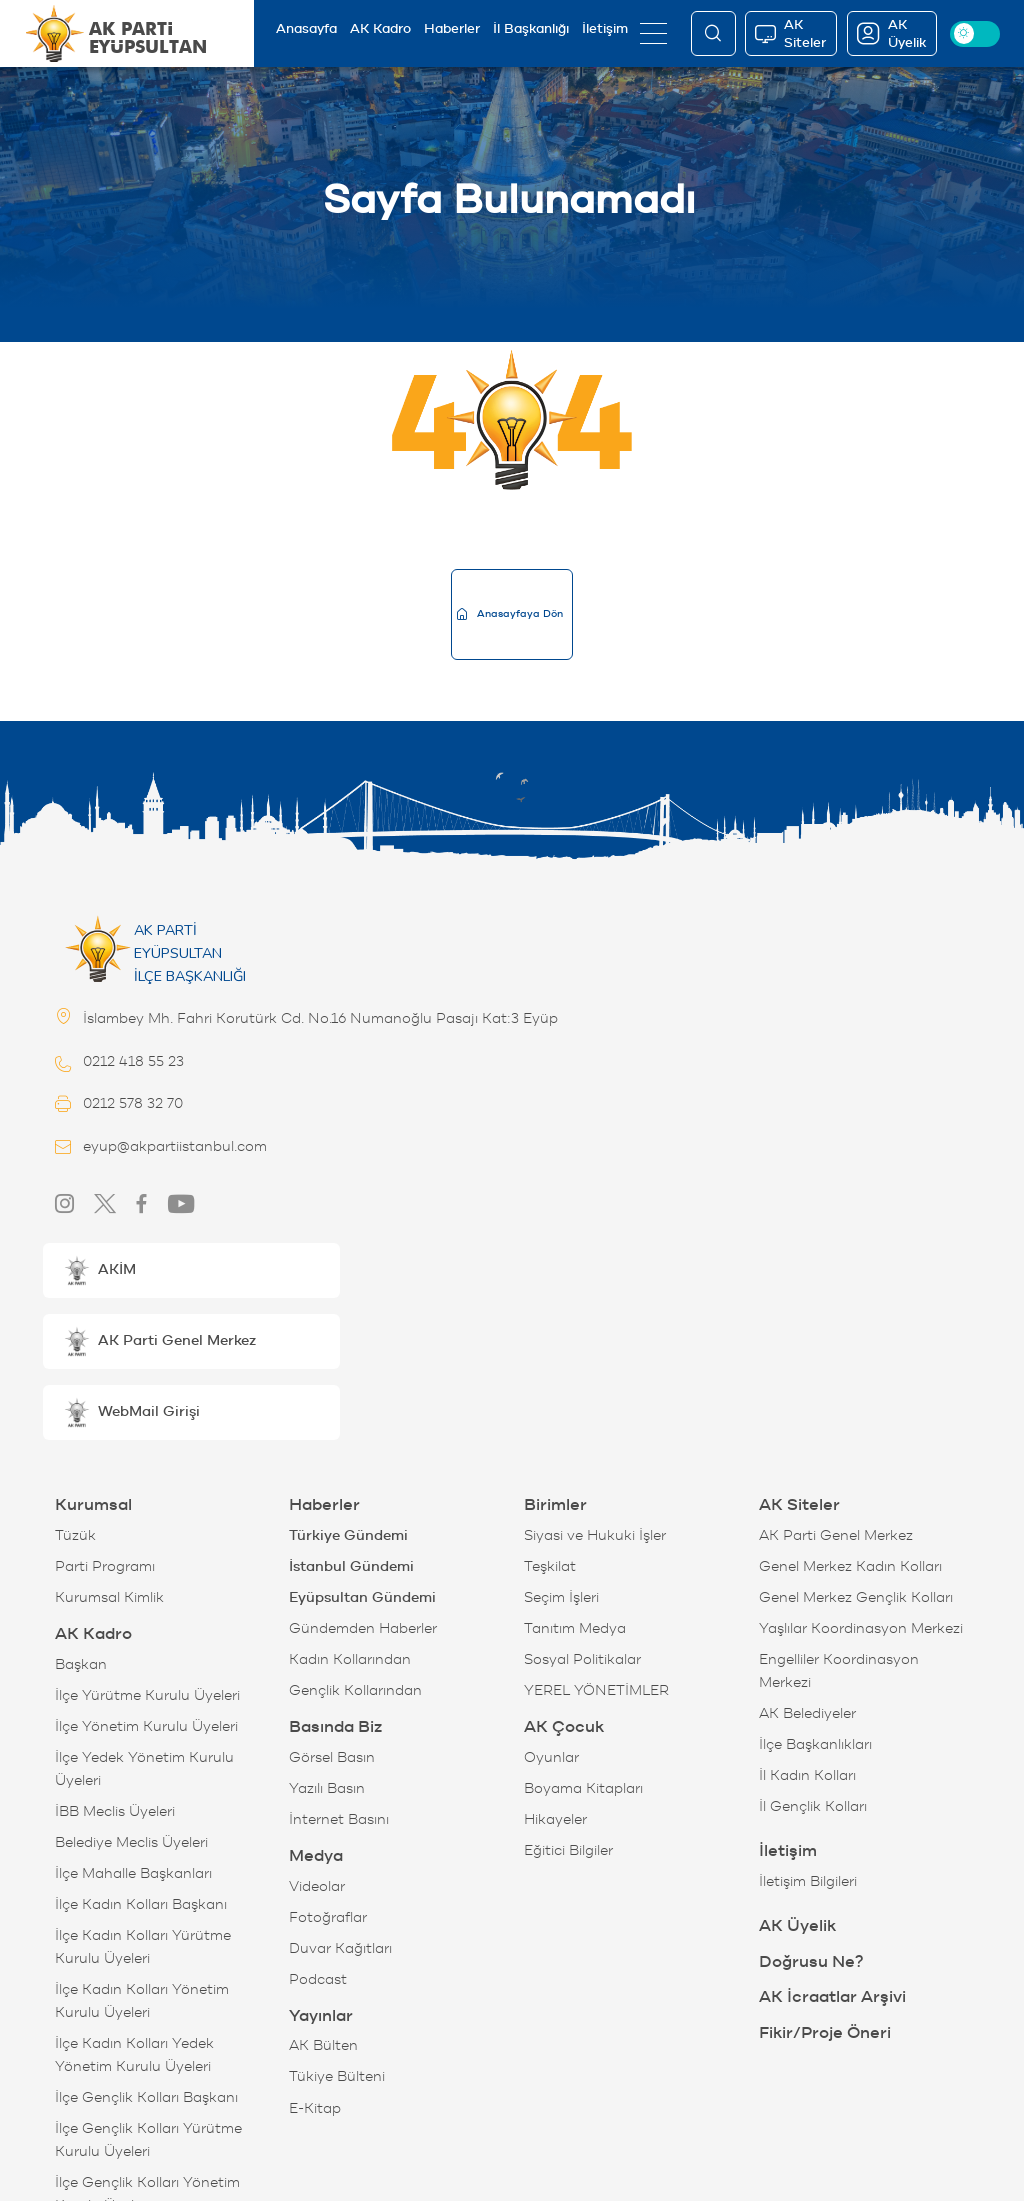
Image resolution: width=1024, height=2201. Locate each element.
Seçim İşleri (561, 1597)
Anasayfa (306, 28)
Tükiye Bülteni (337, 2076)
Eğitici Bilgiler (568, 1850)
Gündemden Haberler (363, 1628)
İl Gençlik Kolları (813, 1806)
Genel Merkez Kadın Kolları (850, 1566)
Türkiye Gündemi (348, 1535)
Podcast (318, 1979)
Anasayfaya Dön (510, 613)
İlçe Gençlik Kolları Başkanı (146, 2097)
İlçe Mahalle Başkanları (133, 1873)
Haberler (452, 28)
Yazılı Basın (327, 1788)
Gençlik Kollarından (355, 1690)
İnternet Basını (339, 1819)
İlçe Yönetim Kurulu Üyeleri (146, 1726)
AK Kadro (380, 28)
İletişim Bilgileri (808, 1881)
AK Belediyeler (807, 1713)
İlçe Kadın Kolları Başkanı (141, 1904)
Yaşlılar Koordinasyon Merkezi (861, 1628)
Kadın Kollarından (350, 1659)
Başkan (81, 1664)
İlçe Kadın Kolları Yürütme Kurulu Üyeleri (143, 1947)
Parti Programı (105, 1566)
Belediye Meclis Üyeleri (131, 1842)
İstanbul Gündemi (351, 1566)
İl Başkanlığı (531, 28)
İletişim (605, 28)
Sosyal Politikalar (582, 1659)
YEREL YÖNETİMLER (596, 1690)
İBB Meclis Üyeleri (115, 1811)
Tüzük (75, 1535)
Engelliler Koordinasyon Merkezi (839, 1671)
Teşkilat (550, 1566)
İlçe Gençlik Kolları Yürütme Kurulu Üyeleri (148, 2140)
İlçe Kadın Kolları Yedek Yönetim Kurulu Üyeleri (134, 2055)
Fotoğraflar (328, 1917)
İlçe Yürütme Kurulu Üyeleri (147, 1695)
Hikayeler (555, 1819)
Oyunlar (551, 1757)
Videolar (317, 1886)
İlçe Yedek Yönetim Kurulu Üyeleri (144, 1769)
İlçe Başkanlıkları (815, 1744)
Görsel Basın (332, 1757)
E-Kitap (315, 2108)
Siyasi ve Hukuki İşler (595, 1535)
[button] (191, 1270)
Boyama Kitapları (583, 1788)
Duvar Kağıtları (340, 1948)
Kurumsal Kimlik (109, 1597)
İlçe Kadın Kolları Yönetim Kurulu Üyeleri (142, 2001)
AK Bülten (323, 2045)
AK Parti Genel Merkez (836, 1535)
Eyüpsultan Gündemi (362, 1597)
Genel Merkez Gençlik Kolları (856, 1597)
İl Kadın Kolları (807, 1775)
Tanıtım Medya (575, 1628)
